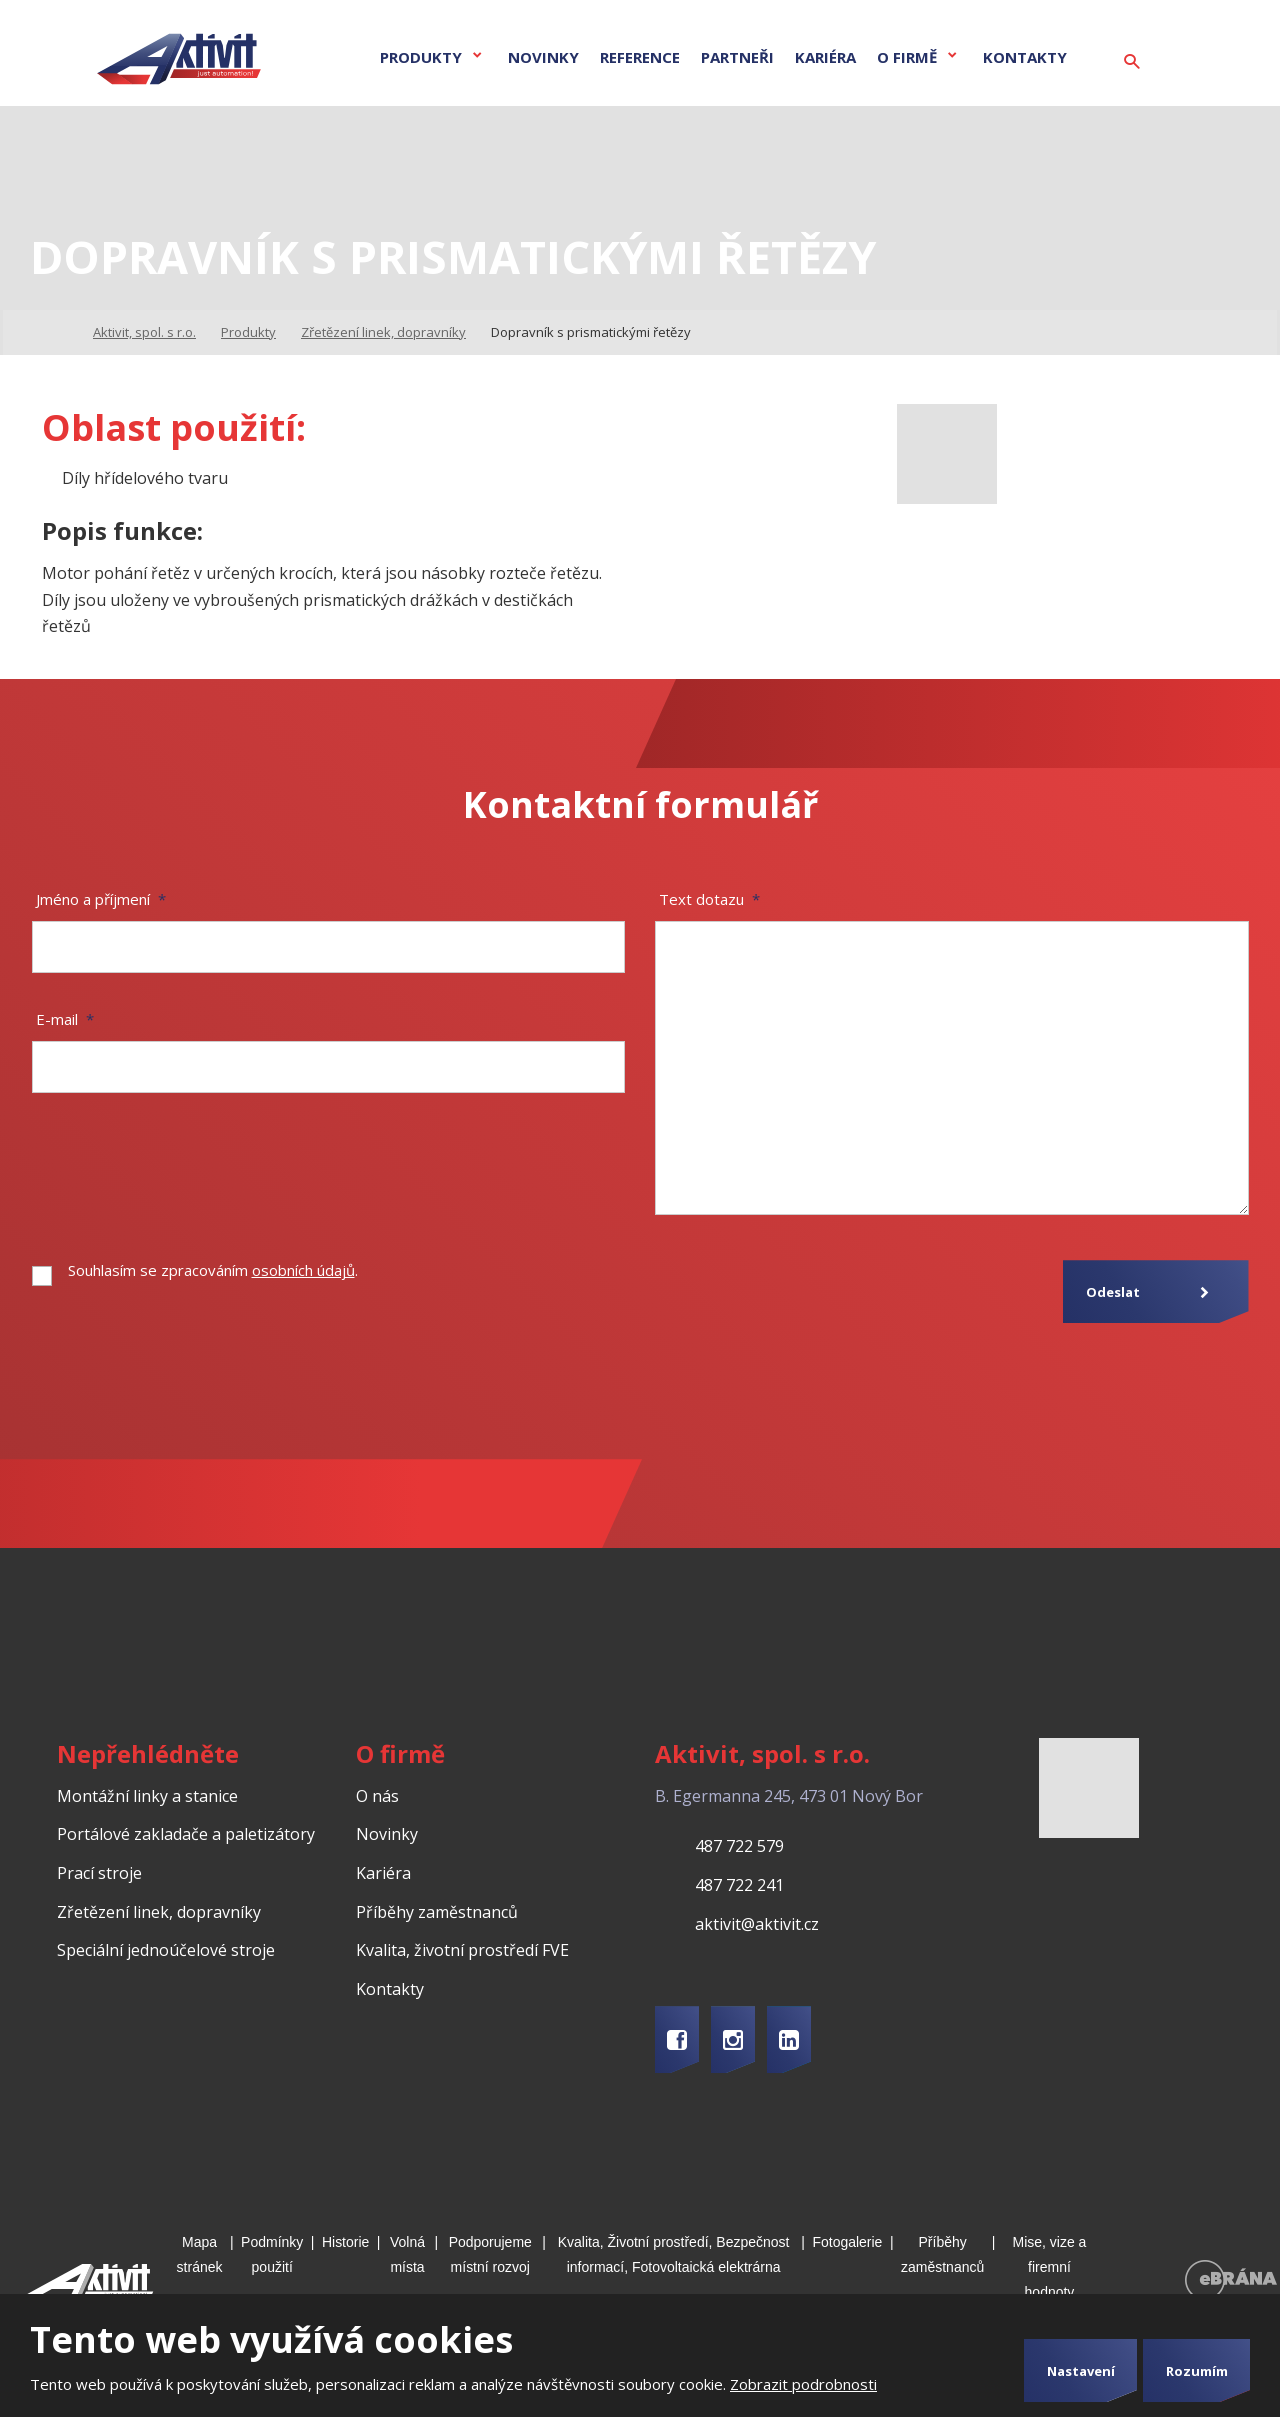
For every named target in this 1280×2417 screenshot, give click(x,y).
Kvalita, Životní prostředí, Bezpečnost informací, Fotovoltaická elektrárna (674, 2254)
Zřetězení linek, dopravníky (159, 1912)
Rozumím (1197, 2371)
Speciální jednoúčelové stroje (166, 1950)
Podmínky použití (272, 2254)
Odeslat (1113, 1292)
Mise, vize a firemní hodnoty (1050, 2267)
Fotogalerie (847, 2242)
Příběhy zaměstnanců (437, 1912)
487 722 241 (739, 1885)
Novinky (543, 57)
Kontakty (1025, 57)
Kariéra (825, 57)
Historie (345, 2242)
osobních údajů (303, 1270)
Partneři (737, 57)
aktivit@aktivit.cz (757, 1924)
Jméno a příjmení (101, 899)
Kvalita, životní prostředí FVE (462, 1950)
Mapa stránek (200, 2254)
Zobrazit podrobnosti (803, 2384)
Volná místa (407, 2254)
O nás (377, 1796)
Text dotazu (709, 899)
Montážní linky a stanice (147, 1796)
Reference (640, 57)
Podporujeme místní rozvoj (490, 2254)
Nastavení (1081, 2371)
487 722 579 (739, 1846)
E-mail (65, 1019)
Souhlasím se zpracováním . (213, 1270)
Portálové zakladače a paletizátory (186, 1834)
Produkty (421, 57)
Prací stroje (99, 1873)
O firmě (907, 57)
